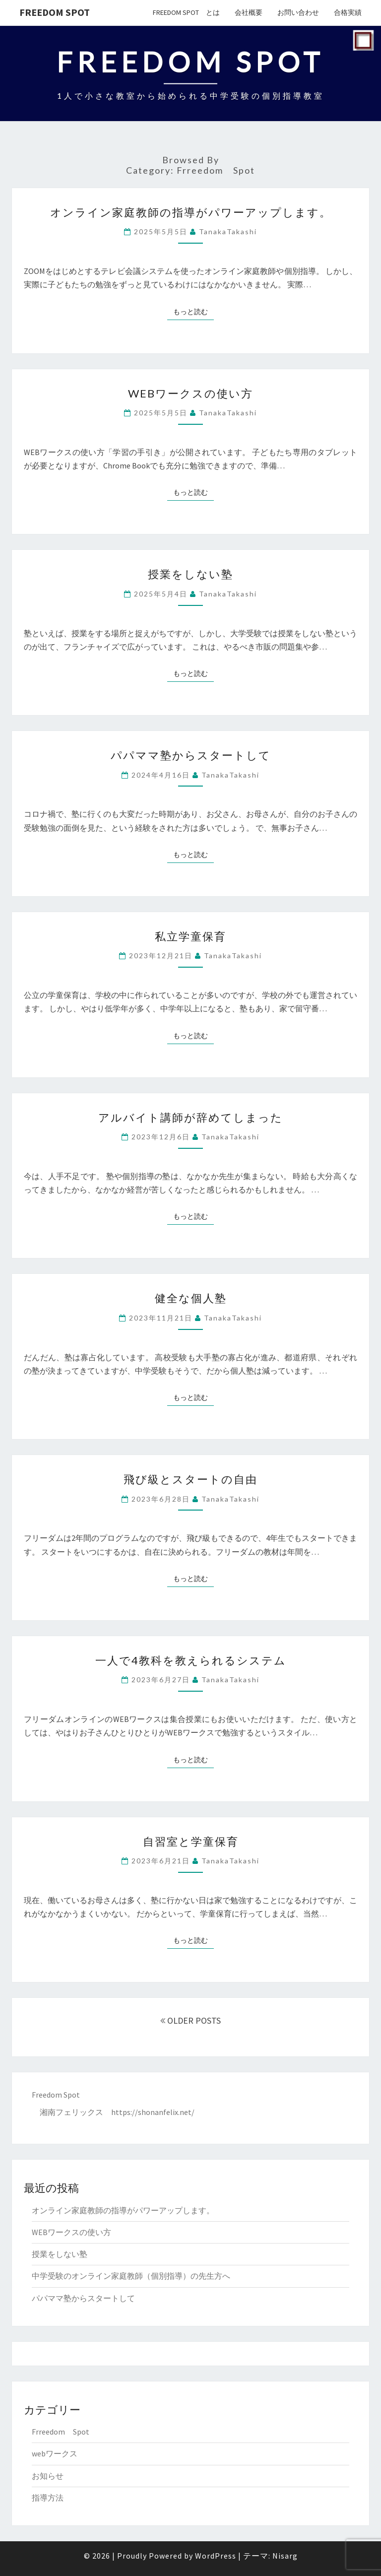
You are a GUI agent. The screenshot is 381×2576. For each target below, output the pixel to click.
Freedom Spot (54, 12)
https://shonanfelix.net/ (152, 2112)
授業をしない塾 (190, 574)
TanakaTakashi (228, 231)
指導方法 (48, 2498)
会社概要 (248, 12)
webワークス (54, 2453)
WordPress (215, 2556)
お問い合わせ (298, 12)
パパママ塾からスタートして (191, 755)
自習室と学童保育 (191, 1841)
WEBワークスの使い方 (190, 393)
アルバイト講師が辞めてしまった (190, 1117)
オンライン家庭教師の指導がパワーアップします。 (190, 212)
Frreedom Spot (60, 2432)
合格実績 (348, 12)
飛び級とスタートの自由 (190, 1479)
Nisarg (285, 2556)
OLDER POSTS (190, 2020)
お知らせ (48, 2476)
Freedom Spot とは (186, 12)
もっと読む (193, 311)
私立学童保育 (190, 936)
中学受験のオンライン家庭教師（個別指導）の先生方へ (131, 2276)
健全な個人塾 (191, 1298)
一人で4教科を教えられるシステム (190, 1660)
